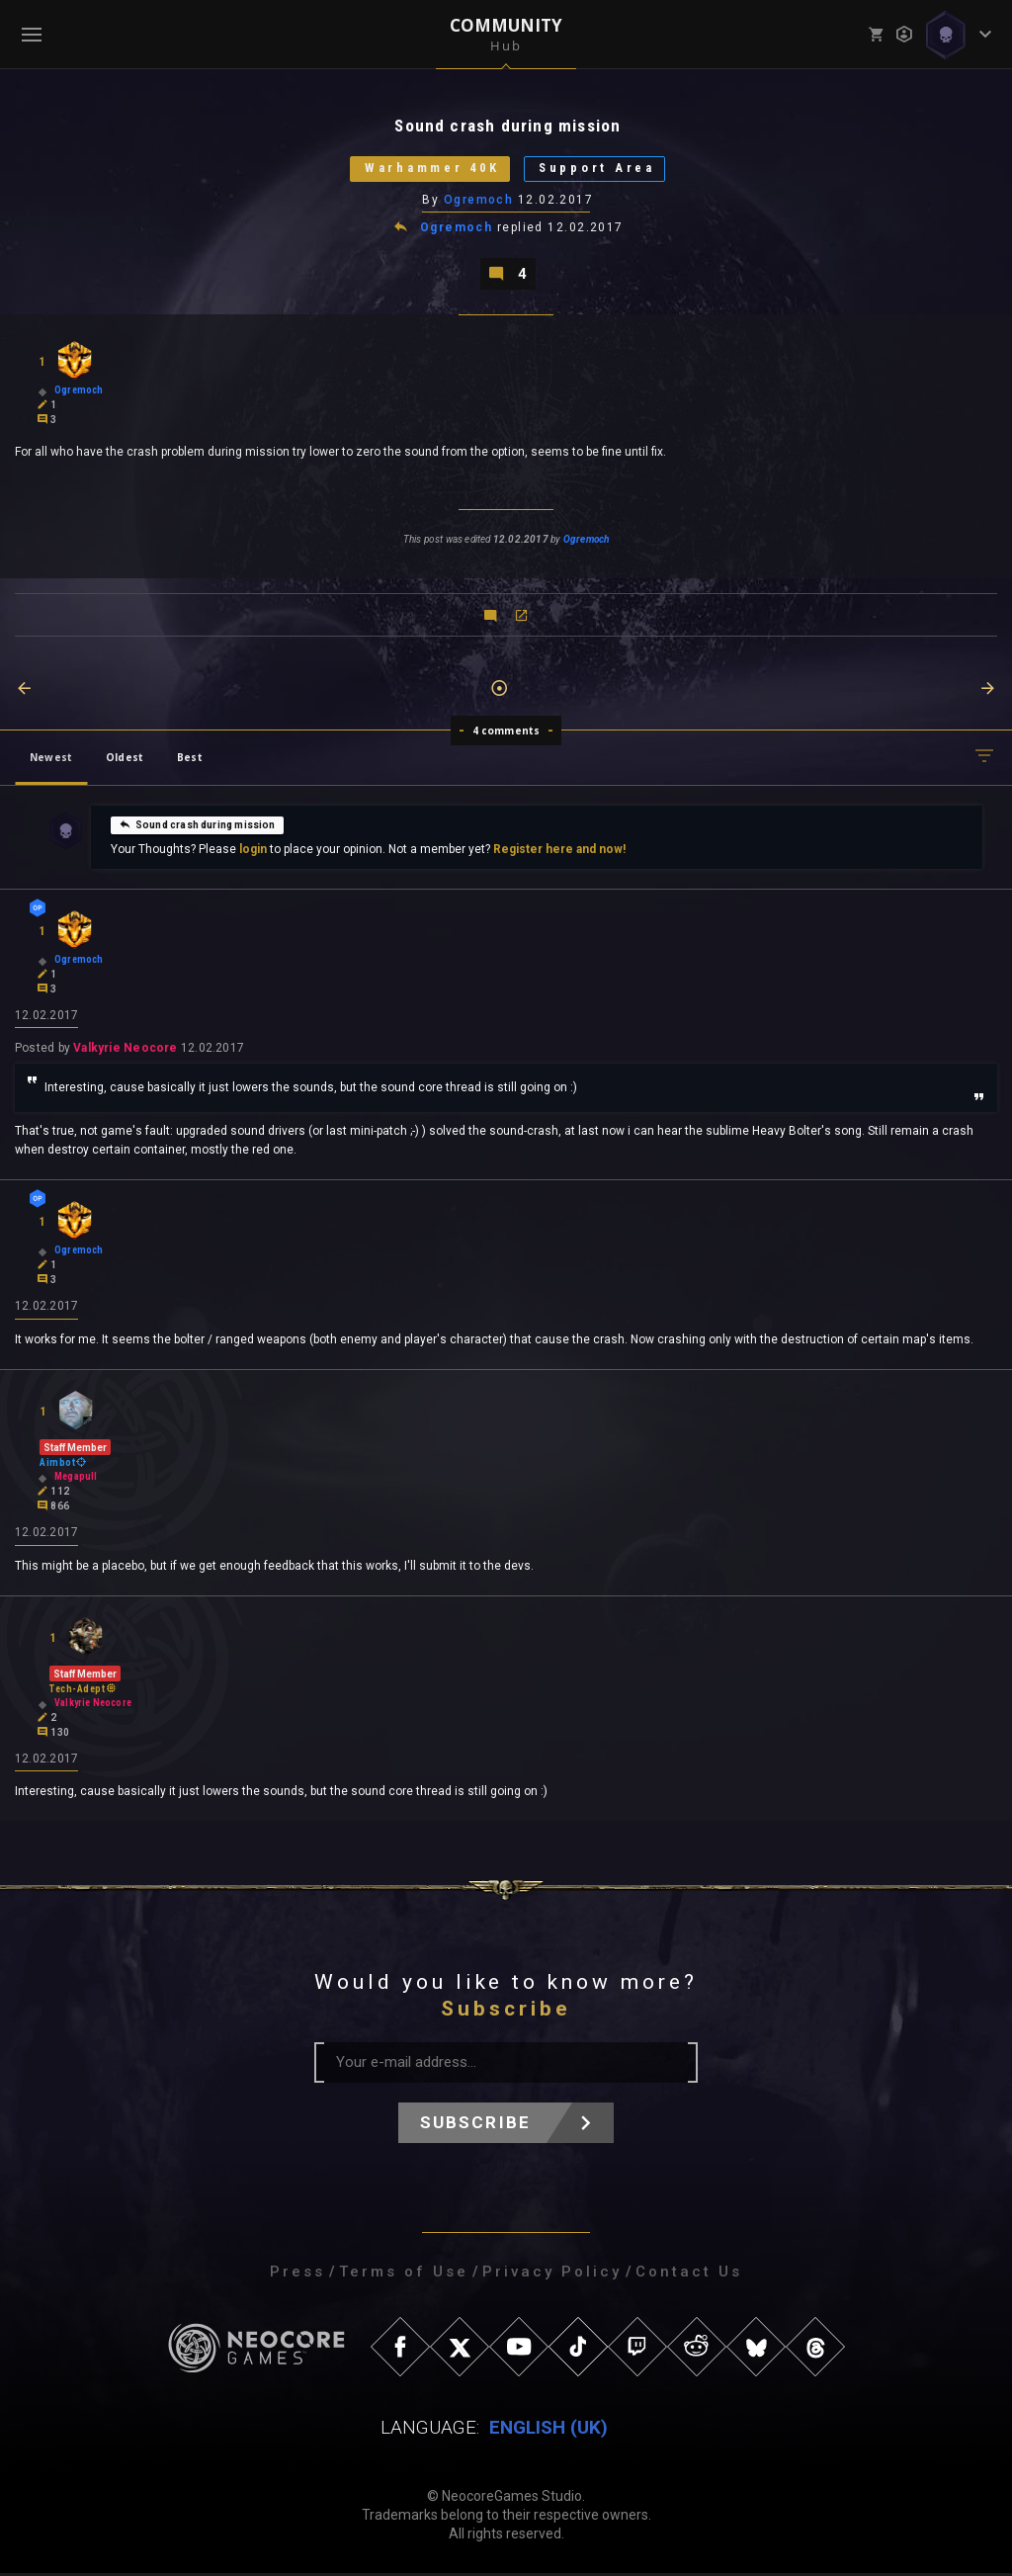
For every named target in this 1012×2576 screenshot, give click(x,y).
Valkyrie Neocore (125, 1050)
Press (297, 2274)
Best (190, 758)
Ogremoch (479, 201)
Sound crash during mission (197, 825)
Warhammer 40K (430, 169)
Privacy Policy (552, 2274)
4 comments (506, 731)
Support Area (600, 169)
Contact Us (688, 2274)
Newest (51, 758)
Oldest (124, 758)
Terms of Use (403, 2274)
